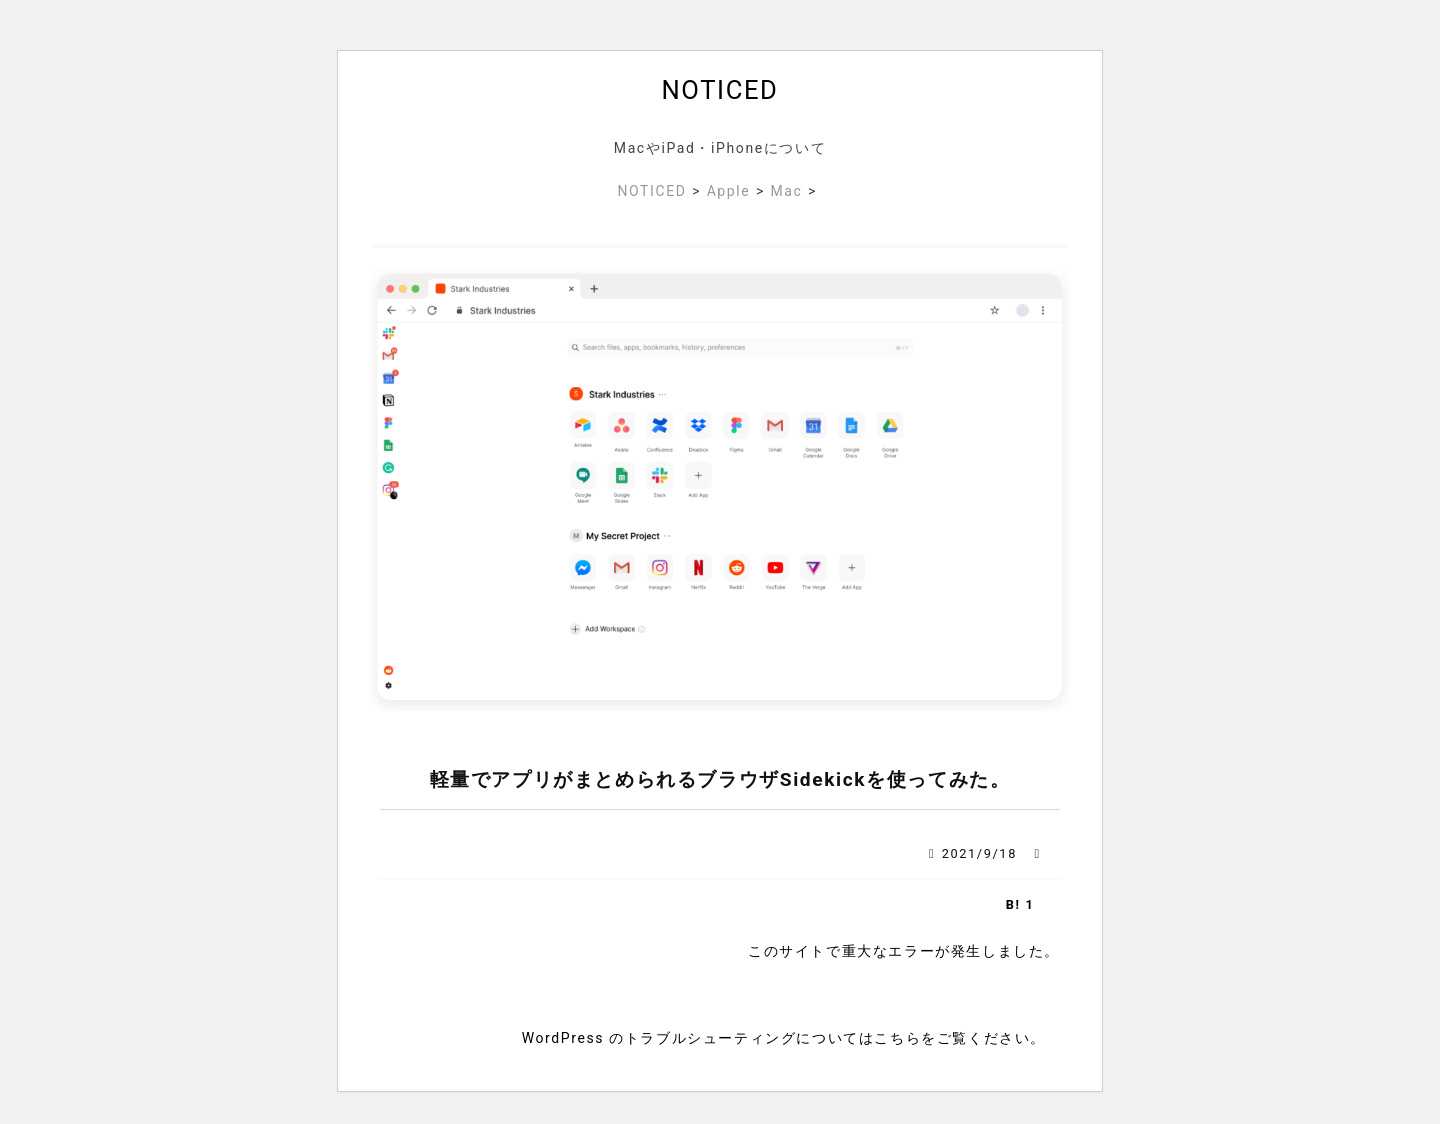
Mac (786, 191)
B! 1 (1020, 904)
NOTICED (720, 90)
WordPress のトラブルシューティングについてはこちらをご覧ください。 (784, 1038)
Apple (729, 191)
